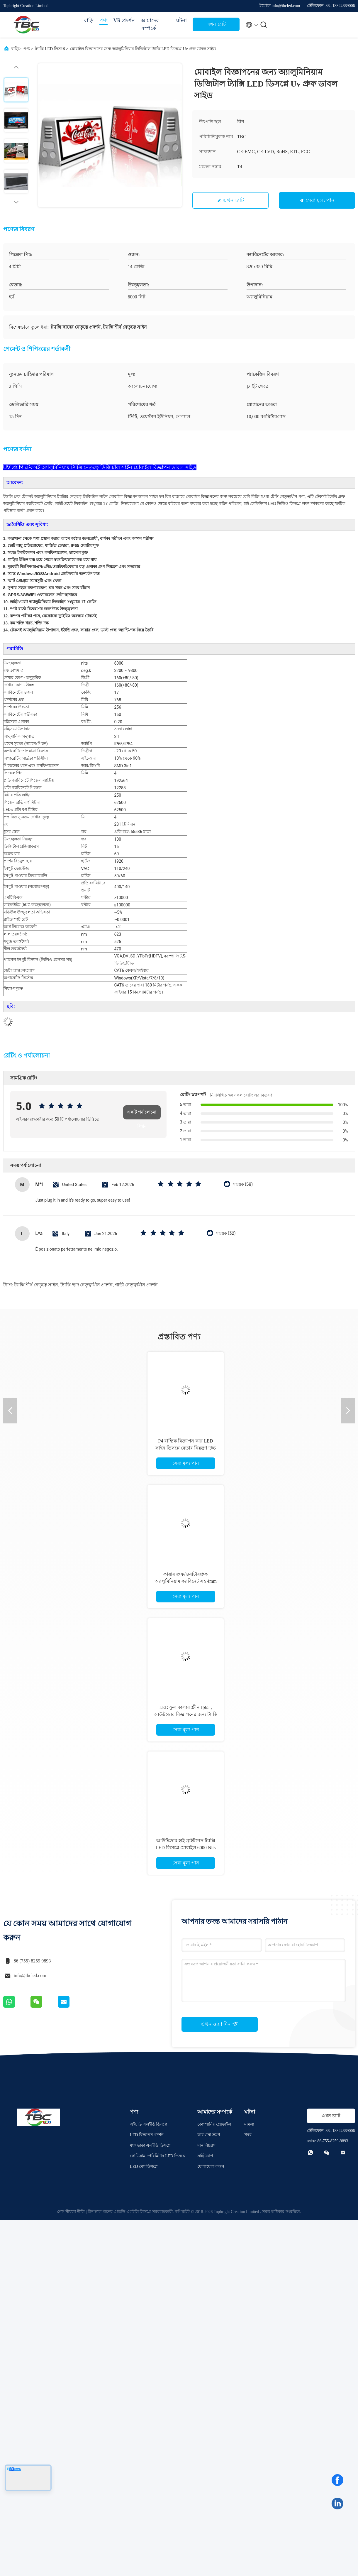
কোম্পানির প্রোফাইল (214, 2124)
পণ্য (103, 20)
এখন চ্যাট (215, 24)
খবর (248, 2135)
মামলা (249, 2124)
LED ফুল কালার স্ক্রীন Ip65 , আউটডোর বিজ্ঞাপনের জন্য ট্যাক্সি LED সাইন (186, 1714)
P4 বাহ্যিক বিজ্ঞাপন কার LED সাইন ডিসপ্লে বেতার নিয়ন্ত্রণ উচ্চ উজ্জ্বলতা (185, 1447)
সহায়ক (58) (243, 1184)
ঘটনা (181, 20)
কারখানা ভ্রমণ (208, 2135)
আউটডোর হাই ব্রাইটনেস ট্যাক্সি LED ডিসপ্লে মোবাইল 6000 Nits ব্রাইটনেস (186, 1847)
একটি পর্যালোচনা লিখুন (141, 1114)
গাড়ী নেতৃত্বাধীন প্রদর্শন (136, 1284)
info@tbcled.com (30, 1975)
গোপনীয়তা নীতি (71, 2212)
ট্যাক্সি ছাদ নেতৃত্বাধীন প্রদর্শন (86, 1284)
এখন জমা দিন (219, 2024)
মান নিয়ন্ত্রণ (206, 2145)
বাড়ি (89, 20)
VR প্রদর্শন (124, 20)
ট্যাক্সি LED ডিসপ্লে (50, 49)
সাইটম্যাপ (205, 2156)
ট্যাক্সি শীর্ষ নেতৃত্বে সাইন (36, 1284)
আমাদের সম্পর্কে (150, 24)
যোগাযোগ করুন (210, 2166)
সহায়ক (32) (225, 1233)
